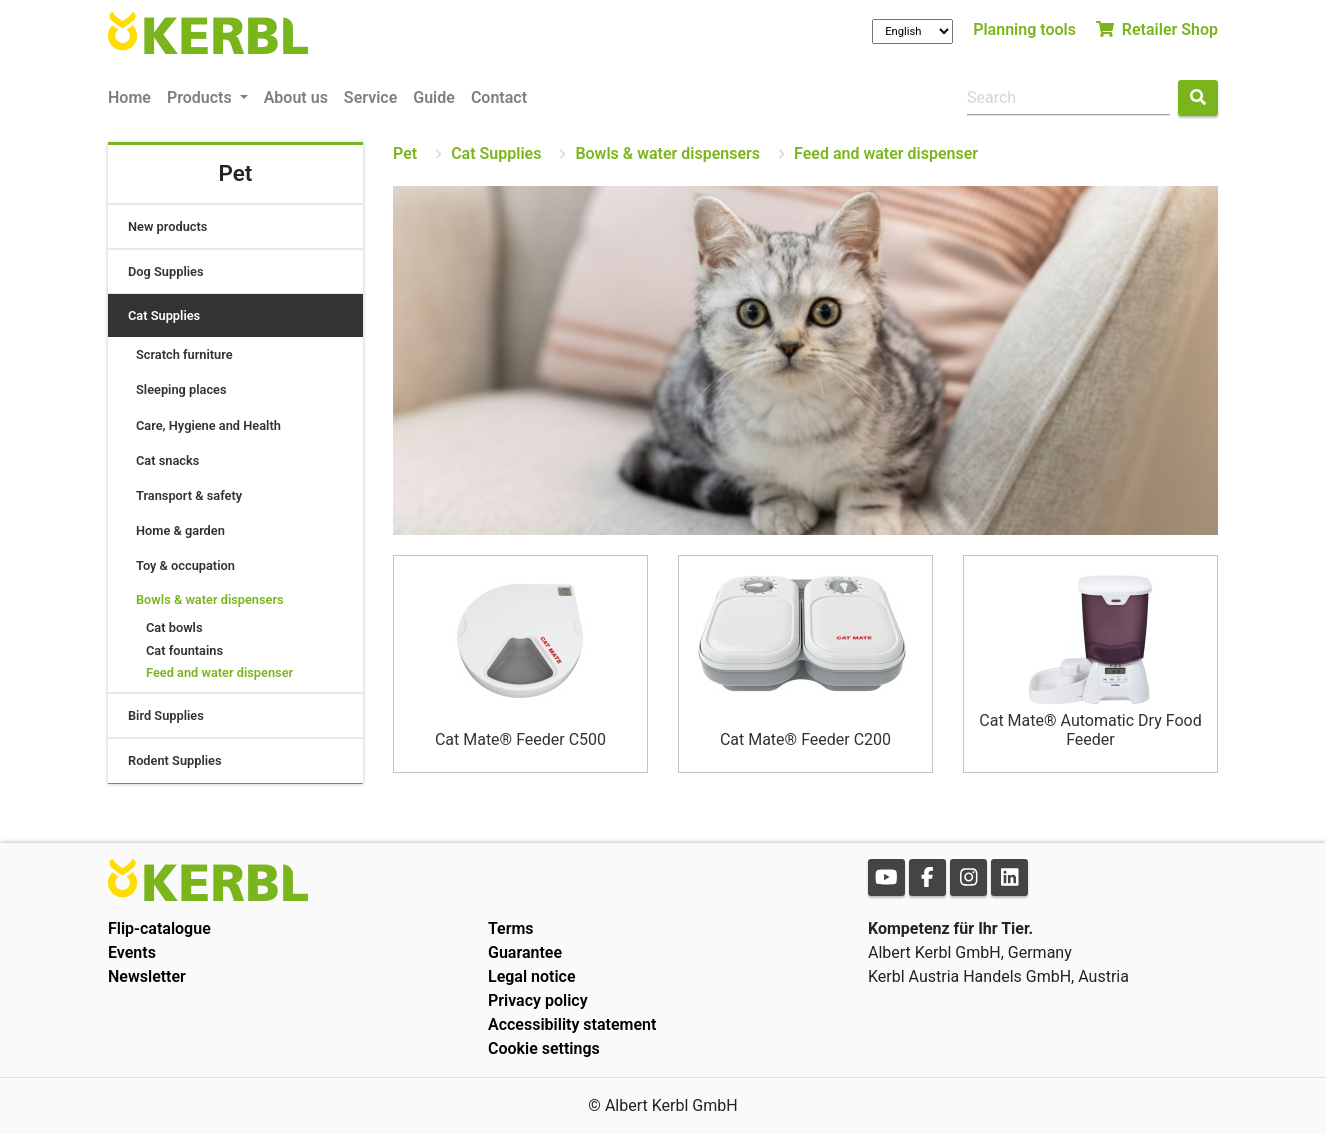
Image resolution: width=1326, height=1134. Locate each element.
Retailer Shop (1157, 29)
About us (296, 97)
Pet (405, 153)
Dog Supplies (166, 271)
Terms (511, 928)
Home (129, 97)
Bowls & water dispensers (210, 599)
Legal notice (532, 976)
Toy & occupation (185, 565)
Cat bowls (174, 627)
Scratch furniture (184, 354)
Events (132, 952)
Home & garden (180, 530)
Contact (499, 97)
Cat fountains (184, 650)
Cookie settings (544, 1048)
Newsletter (147, 976)
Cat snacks (167, 460)
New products (167, 226)
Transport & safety (189, 495)
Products (201, 97)
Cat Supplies (164, 315)
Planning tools (1024, 29)
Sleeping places (181, 389)
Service (370, 97)
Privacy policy (538, 1000)
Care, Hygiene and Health (208, 425)
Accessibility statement (572, 1024)
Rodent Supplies (175, 760)
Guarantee (525, 952)
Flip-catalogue (159, 928)
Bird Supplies (166, 715)
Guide (434, 97)
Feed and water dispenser (219, 672)
